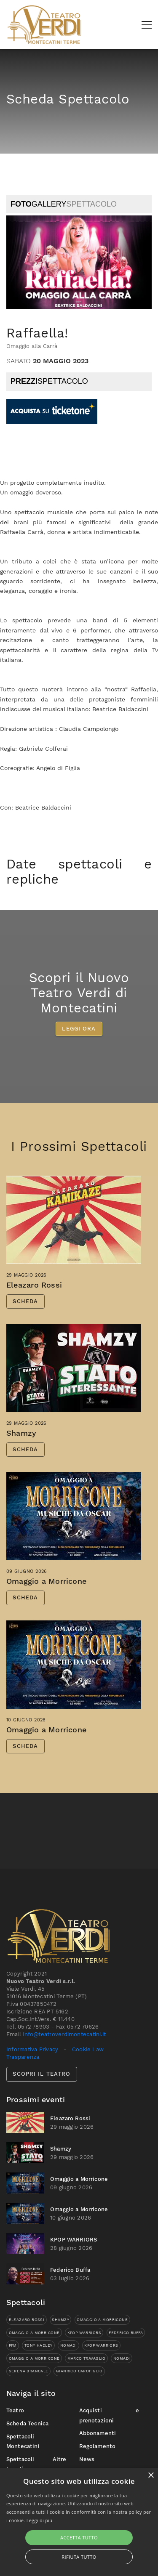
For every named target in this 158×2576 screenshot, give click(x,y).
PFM (13, 2345)
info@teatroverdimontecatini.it (64, 2034)
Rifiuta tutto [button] (79, 2557)
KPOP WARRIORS (73, 2239)
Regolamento (97, 2446)
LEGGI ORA (79, 1044)
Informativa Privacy (32, 2049)
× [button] (150, 2475)
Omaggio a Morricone (46, 1597)
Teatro (15, 2410)
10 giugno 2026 (26, 1736)
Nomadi (68, 2345)
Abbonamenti (97, 2433)
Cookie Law (88, 2049)
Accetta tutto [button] (79, 2537)
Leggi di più (40, 2520)
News (87, 2459)
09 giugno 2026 (26, 1587)
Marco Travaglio (86, 2358)
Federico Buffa (70, 2270)
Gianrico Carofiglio (79, 2371)
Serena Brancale (28, 2371)
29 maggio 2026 (26, 1291)
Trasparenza (22, 2057)
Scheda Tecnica (27, 2423)
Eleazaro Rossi (34, 1300)
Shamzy (21, 1449)
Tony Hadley (38, 2345)
